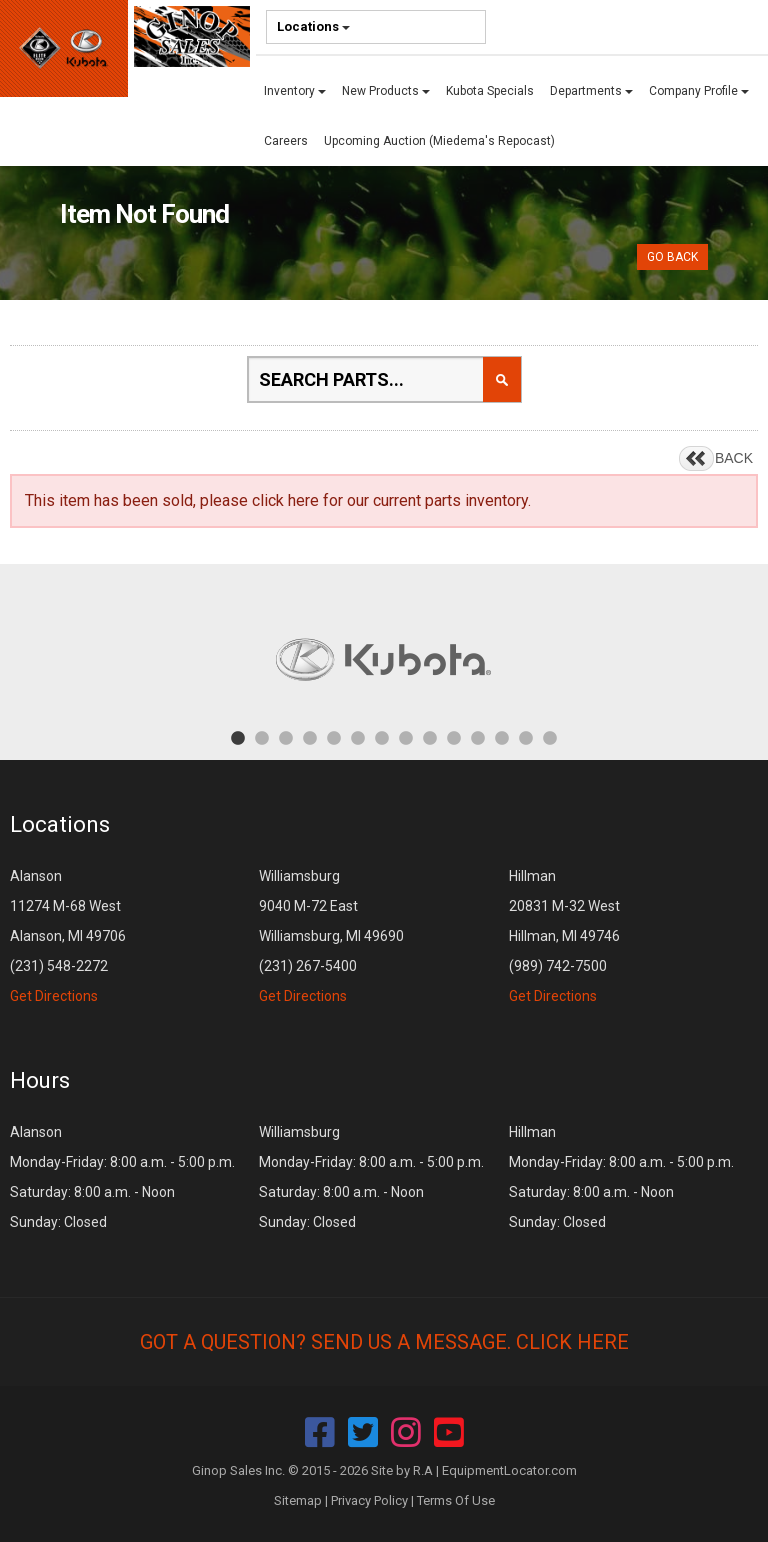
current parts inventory (450, 500)
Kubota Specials (490, 91)
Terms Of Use (456, 1500)
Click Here (572, 1342)
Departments (591, 91)
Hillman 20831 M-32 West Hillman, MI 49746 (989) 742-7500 (564, 936)
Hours (40, 1080)
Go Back (672, 257)
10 (454, 737)
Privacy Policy (369, 1500)
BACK (734, 458)
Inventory (295, 91)
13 (526, 737)
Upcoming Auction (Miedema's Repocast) (439, 141)
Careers (286, 141)
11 (478, 737)
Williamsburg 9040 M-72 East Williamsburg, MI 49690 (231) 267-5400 (331, 936)
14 (550, 737)
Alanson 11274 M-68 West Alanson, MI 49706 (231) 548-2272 (68, 936)
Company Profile (699, 91)
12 (502, 737)
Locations (313, 26)
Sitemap (298, 1500)
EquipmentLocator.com (509, 1470)
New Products (386, 91)
